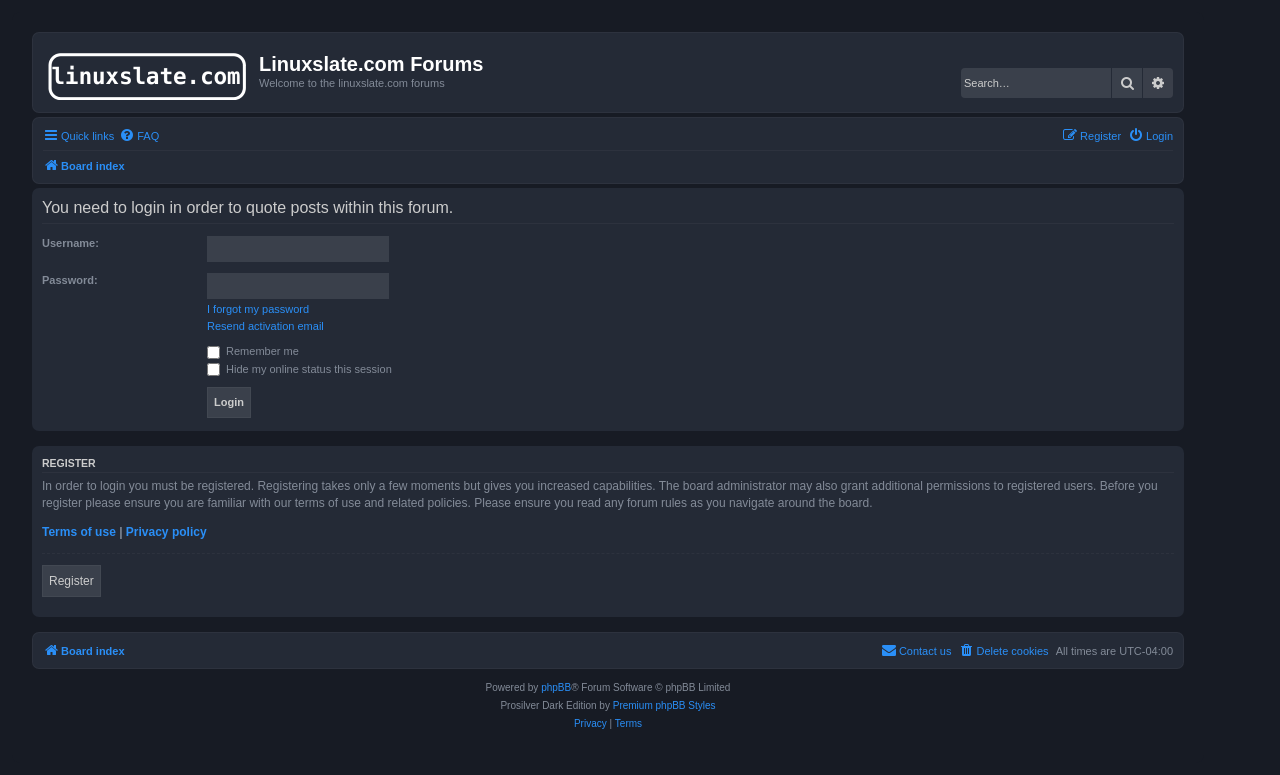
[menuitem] (139, 136)
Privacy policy (166, 532)
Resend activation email (265, 326)
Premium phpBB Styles (664, 705)
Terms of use (79, 532)
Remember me (253, 351)
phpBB (556, 687)
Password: (70, 280)
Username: (70, 243)
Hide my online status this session (299, 369)
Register (71, 581)
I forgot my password (258, 309)
